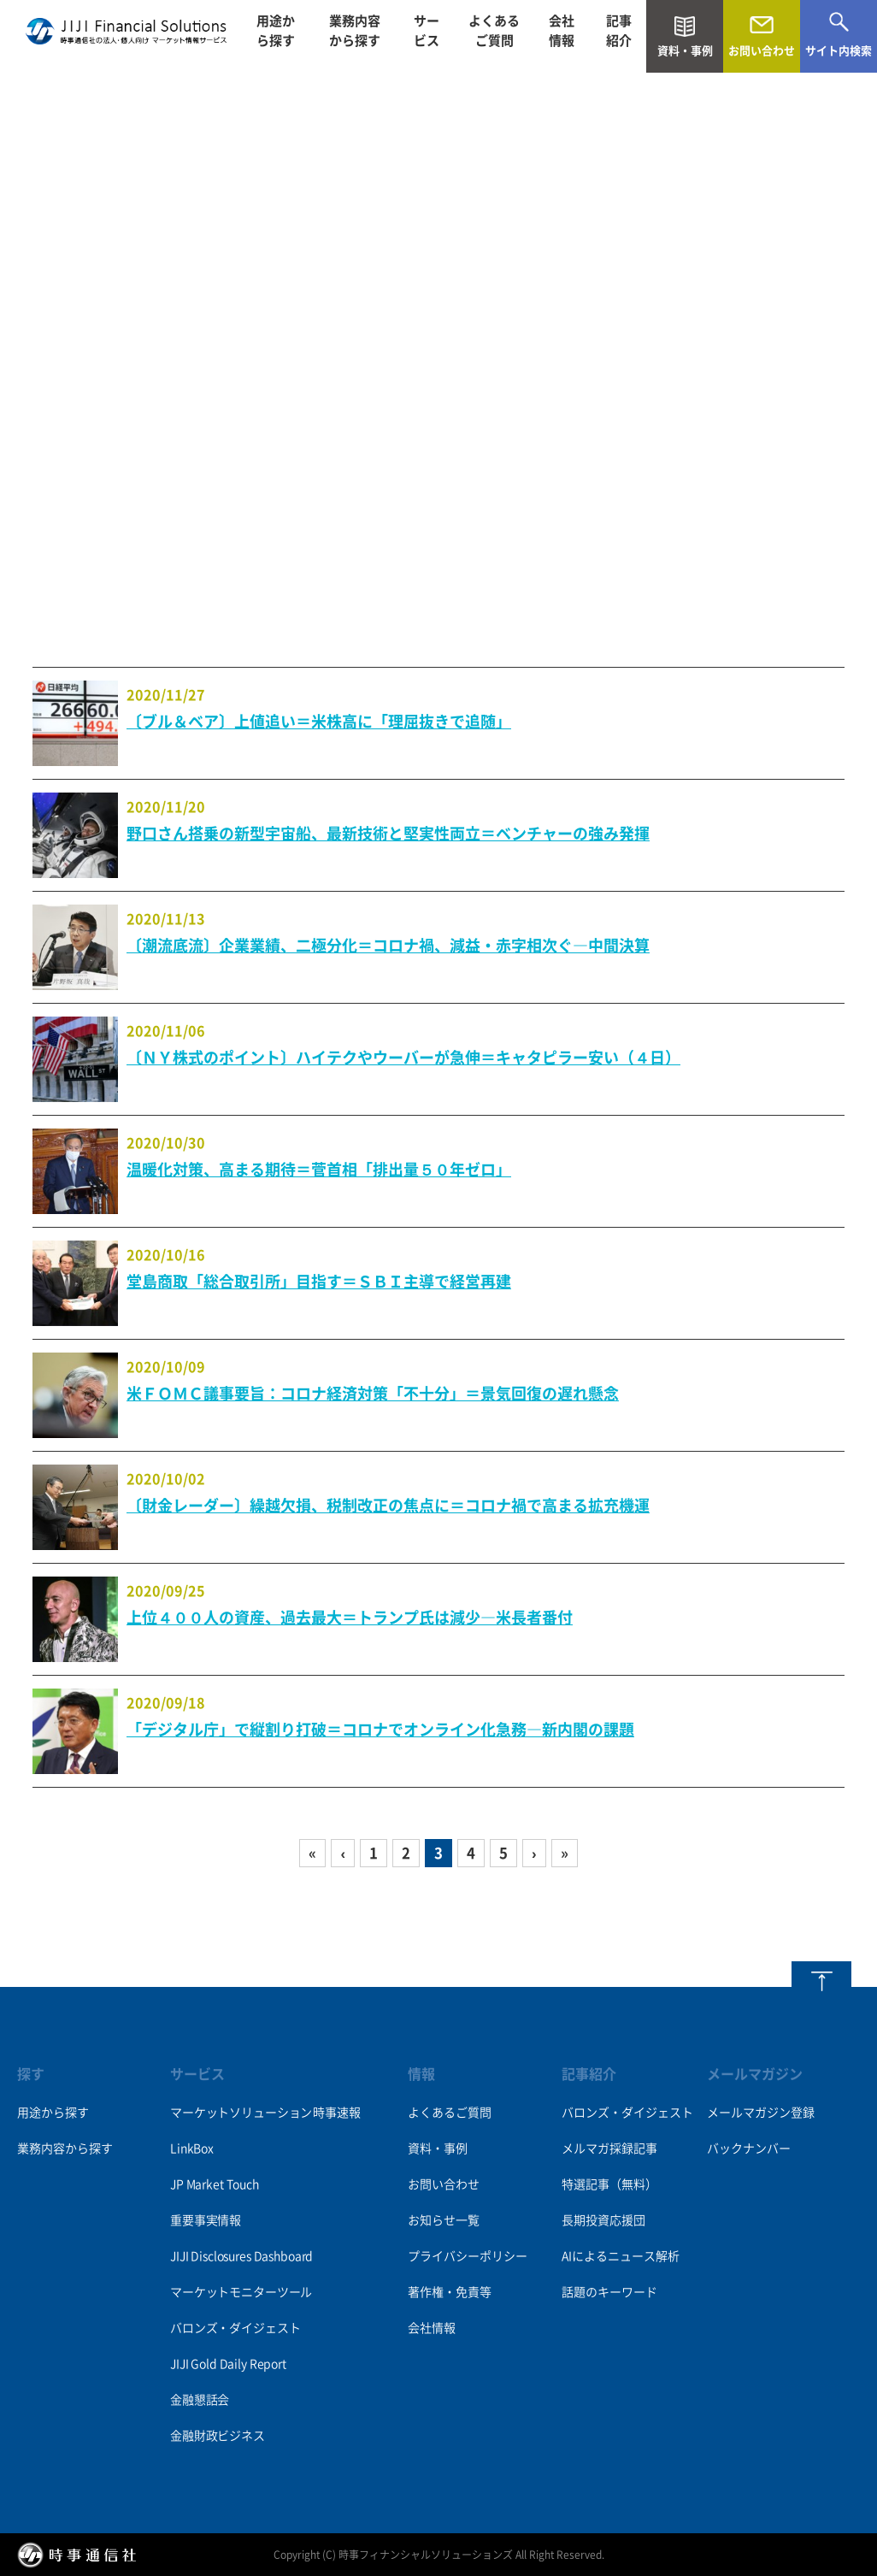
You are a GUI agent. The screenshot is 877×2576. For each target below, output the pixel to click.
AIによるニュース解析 (621, 2256)
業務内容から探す (354, 36)
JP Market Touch (214, 2184)
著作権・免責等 (449, 2292)
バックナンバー (749, 2149)
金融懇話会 (199, 2400)
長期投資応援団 (603, 2220)
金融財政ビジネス (217, 2436)
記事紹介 (619, 36)
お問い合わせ (444, 2184)
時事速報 (336, 2113)
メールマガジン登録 (761, 2113)
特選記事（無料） (609, 2184)
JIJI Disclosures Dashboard (241, 2256)
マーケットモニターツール (241, 2292)
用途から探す (275, 36)
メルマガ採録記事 (609, 2149)
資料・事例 (438, 2149)
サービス (426, 36)
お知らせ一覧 (444, 2220)
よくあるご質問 (494, 36)
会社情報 (561, 36)
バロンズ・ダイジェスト (235, 2328)
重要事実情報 (205, 2220)
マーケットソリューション (241, 2113)
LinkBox (192, 2149)
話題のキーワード (609, 2292)
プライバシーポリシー (467, 2256)
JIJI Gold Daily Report (228, 2364)
